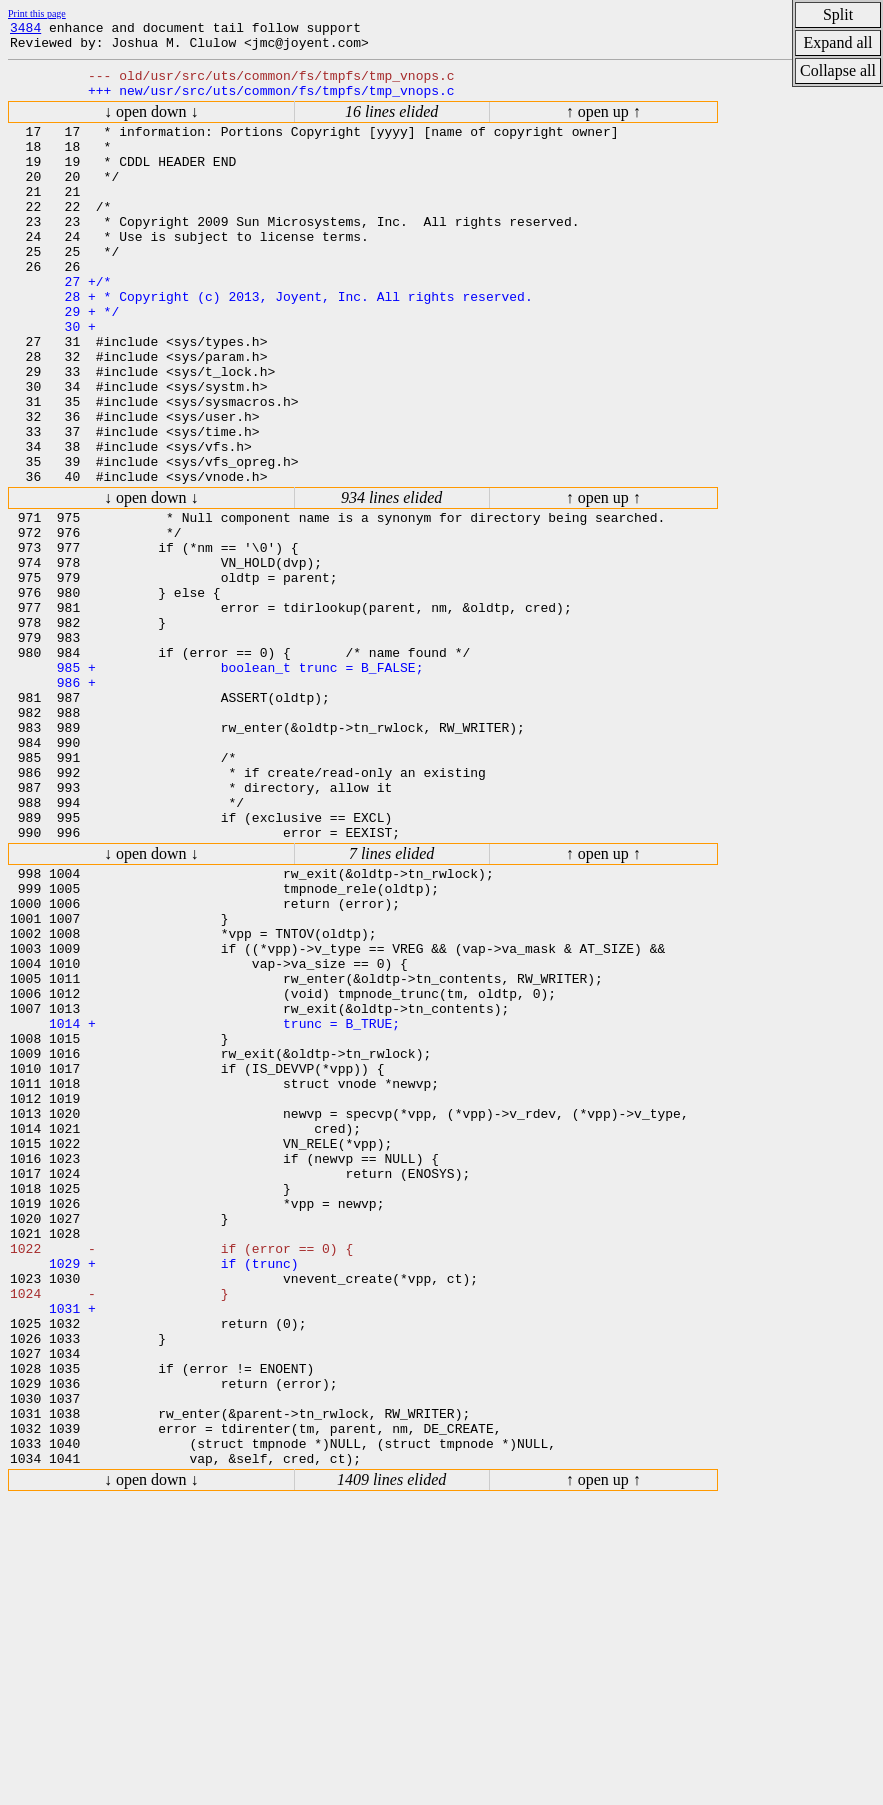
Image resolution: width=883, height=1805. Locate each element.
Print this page (37, 13)
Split (838, 14)
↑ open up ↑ (603, 123)
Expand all (838, 42)
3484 (25, 30)
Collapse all (838, 70)
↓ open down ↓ (151, 123)
